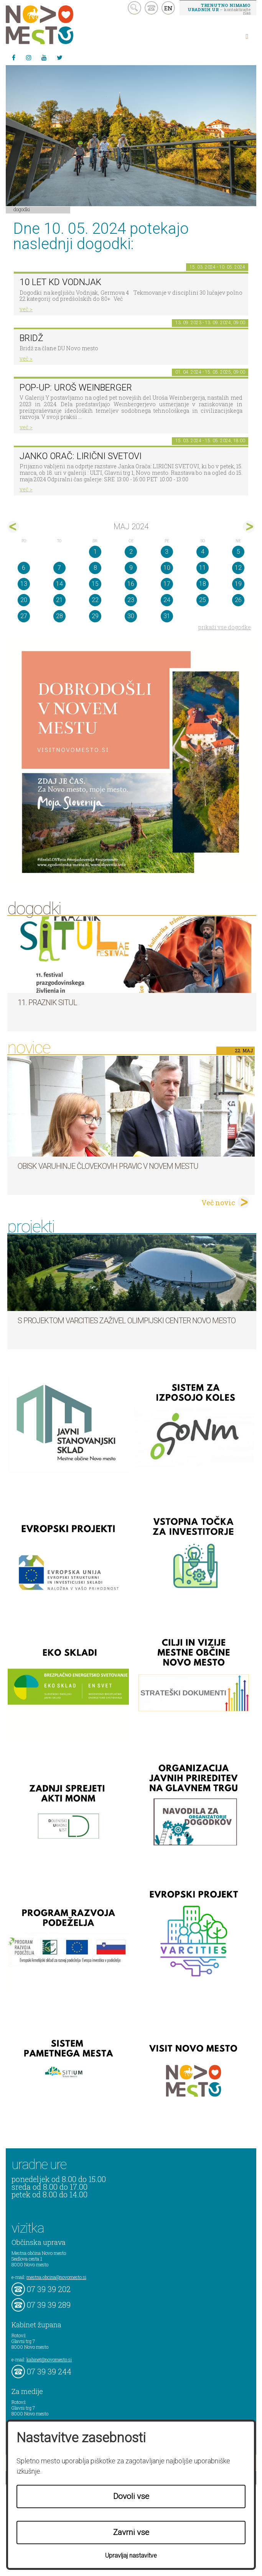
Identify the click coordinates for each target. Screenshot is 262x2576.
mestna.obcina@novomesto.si (56, 2277)
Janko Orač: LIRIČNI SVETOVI (81, 456)
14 (59, 583)
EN (168, 8)
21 (59, 600)
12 (238, 567)
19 (238, 583)
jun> (249, 527)
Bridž (31, 338)
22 (95, 600)
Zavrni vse (131, 2532)
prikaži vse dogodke (224, 627)
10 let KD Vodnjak (60, 282)
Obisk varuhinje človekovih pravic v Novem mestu (108, 1166)
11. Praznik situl (47, 1002)
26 (238, 600)
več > (26, 309)
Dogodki (21, 209)
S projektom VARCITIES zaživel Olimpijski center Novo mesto (127, 1320)
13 (23, 583)
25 (202, 600)
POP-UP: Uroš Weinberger (76, 387)
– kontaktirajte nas (219, 8)
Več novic (218, 1202)
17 (166, 583)
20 (23, 600)
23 (130, 600)
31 (166, 616)
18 (202, 583)
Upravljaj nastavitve (131, 2555)
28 (59, 616)
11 (202, 567)
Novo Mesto (57, 24)
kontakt (151, 8)
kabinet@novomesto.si (49, 2359)
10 (166, 567)
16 (130, 583)
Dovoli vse (131, 2496)
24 (166, 600)
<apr (13, 527)
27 (23, 616)
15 (95, 583)
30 (130, 616)
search (134, 8)
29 (95, 616)
